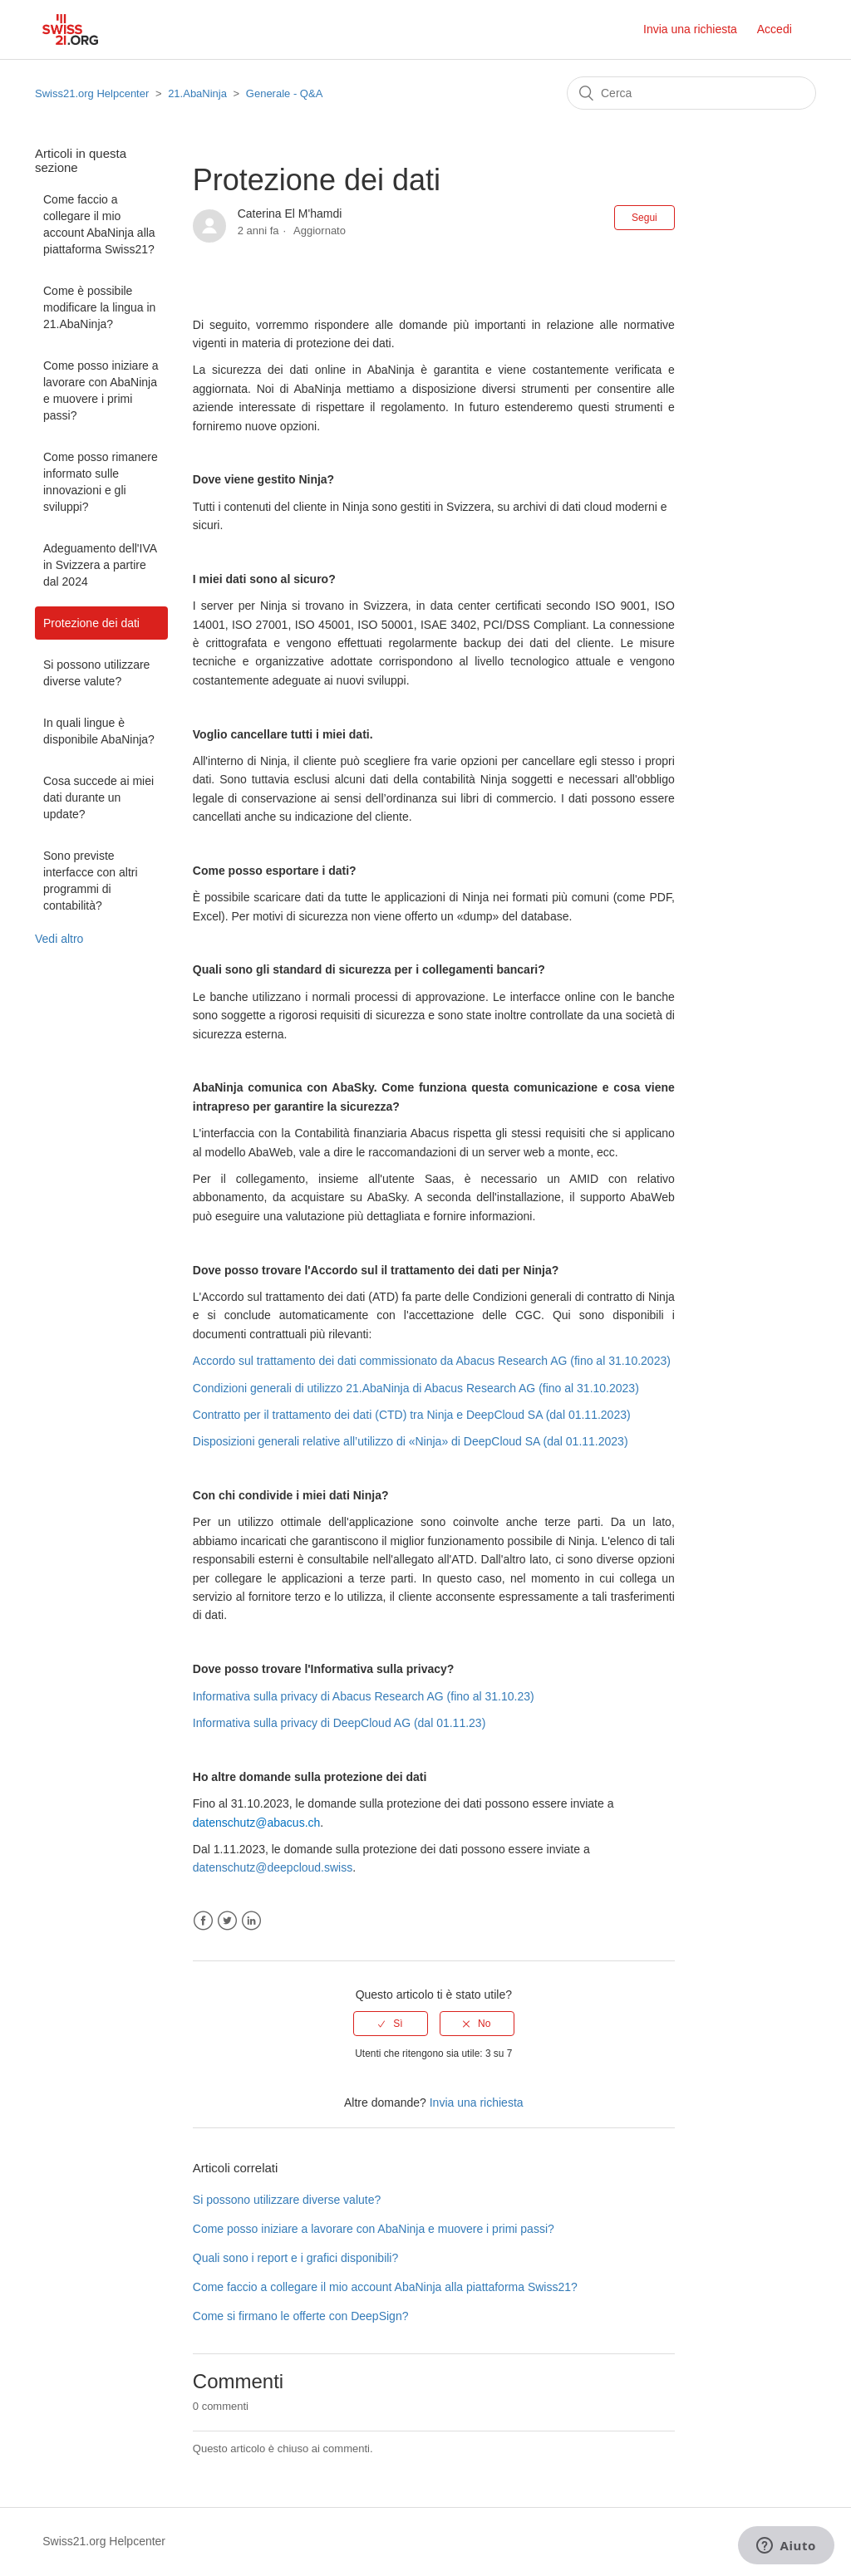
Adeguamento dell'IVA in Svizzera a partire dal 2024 (99, 565)
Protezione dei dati (91, 623)
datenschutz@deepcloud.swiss (272, 1867)
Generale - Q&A (284, 93)
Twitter (227, 1921)
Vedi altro (59, 938)
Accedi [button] (774, 29)
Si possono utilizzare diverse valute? (96, 673)
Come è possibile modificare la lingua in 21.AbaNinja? (99, 307)
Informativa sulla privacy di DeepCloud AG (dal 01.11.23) (339, 1723)
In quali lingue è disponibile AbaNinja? (99, 731)
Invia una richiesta (690, 29)
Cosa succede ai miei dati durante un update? (98, 797)
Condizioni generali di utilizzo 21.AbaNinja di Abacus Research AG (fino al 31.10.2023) (416, 1388)
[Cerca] (691, 93)
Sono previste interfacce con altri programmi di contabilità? (90, 880)
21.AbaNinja (197, 93)
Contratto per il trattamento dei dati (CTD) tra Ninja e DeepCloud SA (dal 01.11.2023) (412, 1414)
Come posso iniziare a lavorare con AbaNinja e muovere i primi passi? (101, 390)
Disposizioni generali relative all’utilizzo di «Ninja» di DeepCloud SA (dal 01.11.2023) (410, 1441)
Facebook (203, 1921)
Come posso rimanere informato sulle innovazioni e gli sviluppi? (100, 481)
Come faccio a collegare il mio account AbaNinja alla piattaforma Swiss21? (99, 224)
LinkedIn (251, 1921)
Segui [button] (644, 217)
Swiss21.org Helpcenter (92, 93)
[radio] (390, 2023)
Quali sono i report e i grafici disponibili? (295, 2257)
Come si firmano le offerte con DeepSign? (301, 2316)
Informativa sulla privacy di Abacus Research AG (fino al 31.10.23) (363, 1696)
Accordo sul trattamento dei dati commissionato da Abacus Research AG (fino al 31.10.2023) (432, 1360)
